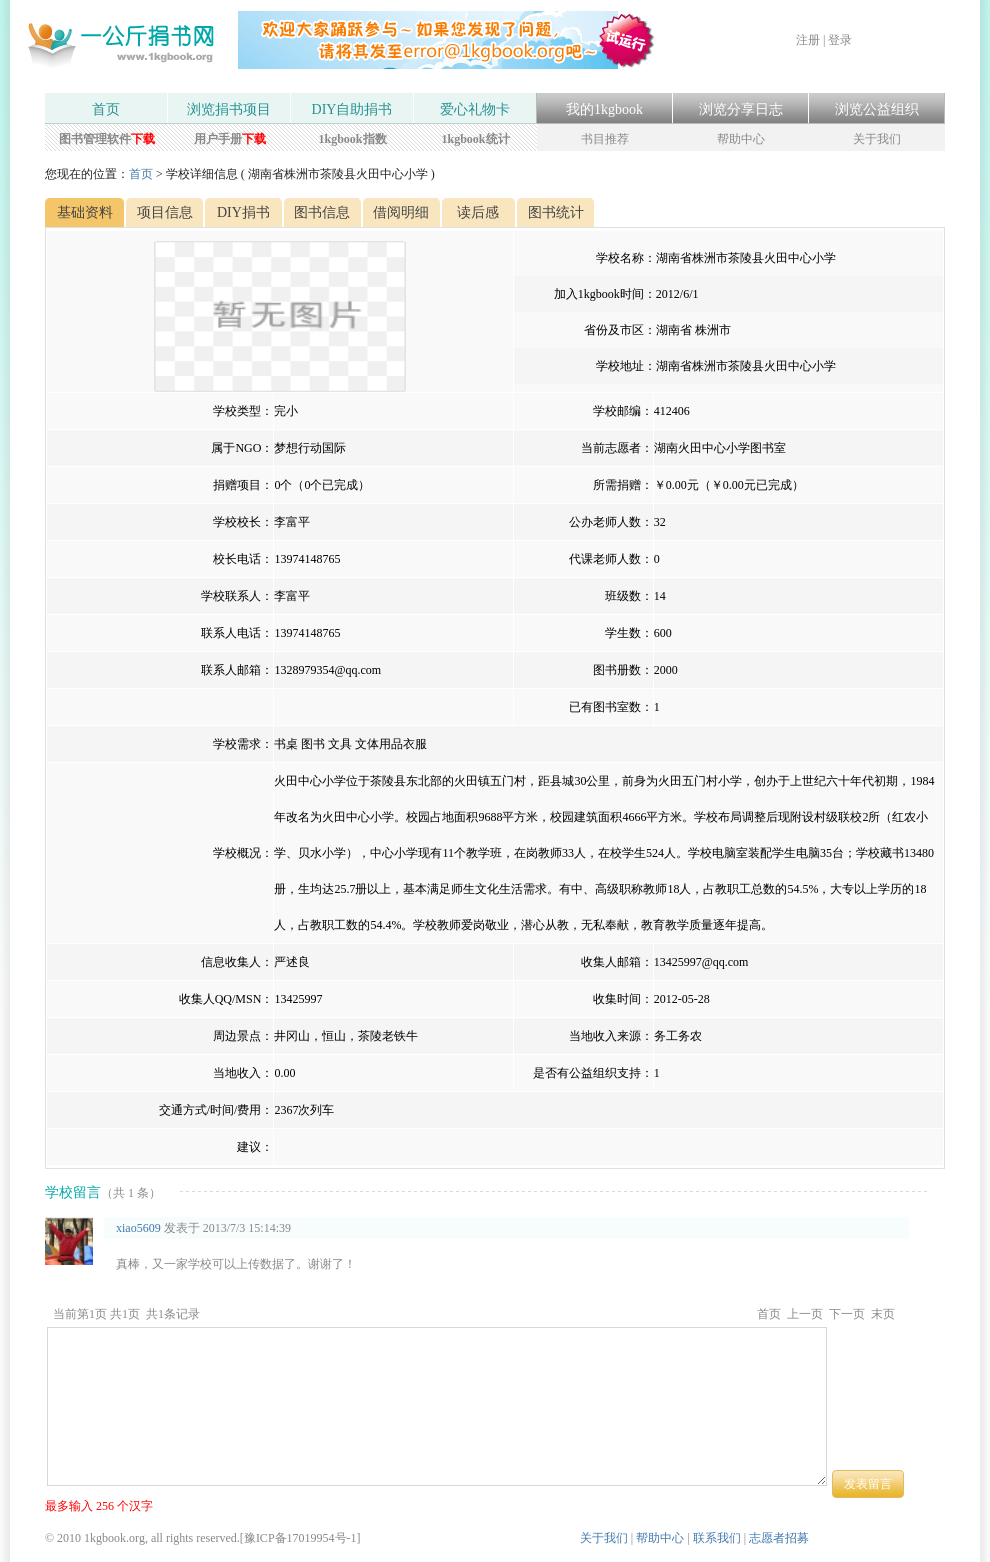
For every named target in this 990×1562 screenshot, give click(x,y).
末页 (883, 1314)
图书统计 (556, 212)
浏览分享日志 (741, 109)
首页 (106, 109)
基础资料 (85, 212)
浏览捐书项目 (229, 109)
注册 (808, 40)
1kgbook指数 (352, 139)
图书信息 (322, 212)
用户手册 (230, 139)
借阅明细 (401, 212)
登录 (840, 40)
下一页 (847, 1314)
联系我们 (717, 1538)
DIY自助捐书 (352, 109)
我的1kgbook (604, 109)
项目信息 (165, 212)
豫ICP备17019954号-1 (300, 1538)
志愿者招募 (779, 1538)
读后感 (478, 212)
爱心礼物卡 (475, 109)
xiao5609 (138, 1228)
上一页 (805, 1314)
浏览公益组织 (877, 109)
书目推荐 (605, 139)
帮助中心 (741, 139)
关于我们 (877, 139)
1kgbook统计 (475, 139)
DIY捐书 (243, 212)
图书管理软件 (107, 139)
